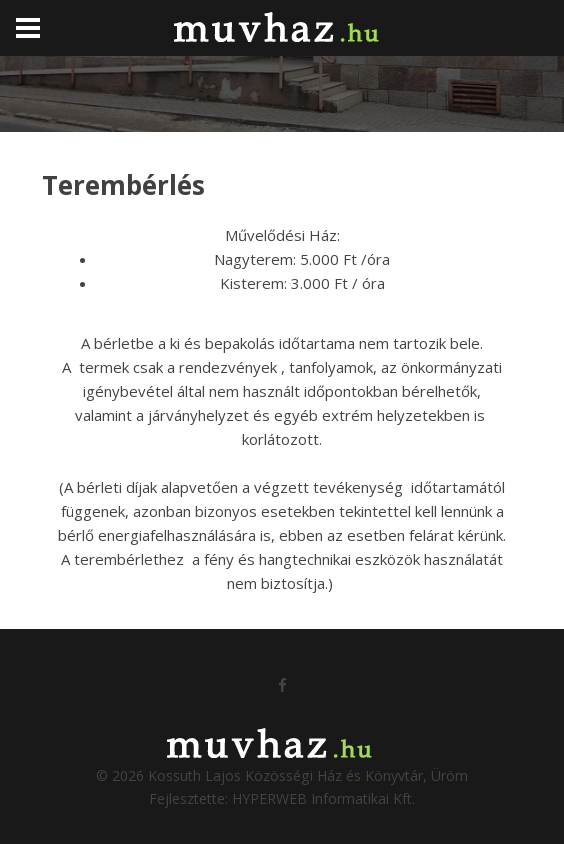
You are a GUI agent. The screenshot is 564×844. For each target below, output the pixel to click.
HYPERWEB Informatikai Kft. (323, 798)
